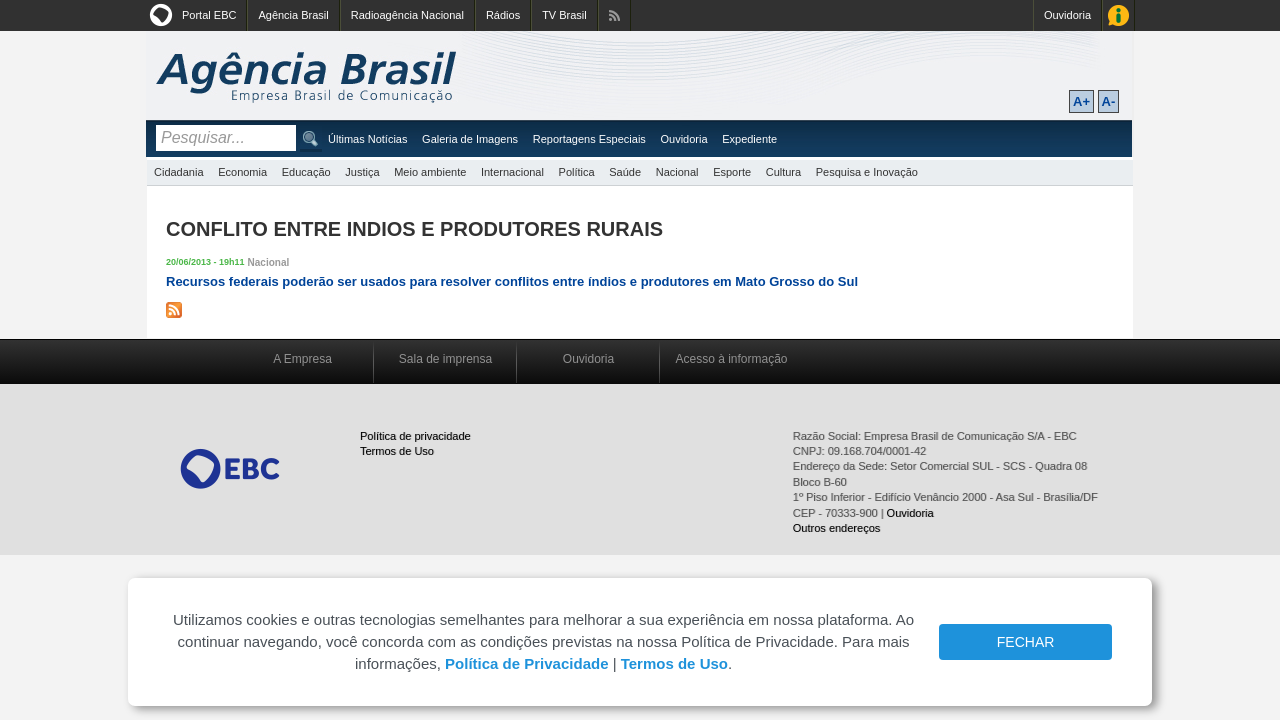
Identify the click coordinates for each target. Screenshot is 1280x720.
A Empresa (302, 359)
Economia (242, 172)
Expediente (749, 139)
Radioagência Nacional (407, 15)
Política (577, 172)
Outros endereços (836, 528)
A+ (1081, 101)
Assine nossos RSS (614, 15)
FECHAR (1026, 642)
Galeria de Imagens (470, 139)
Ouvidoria (1067, 15)
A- (1109, 101)
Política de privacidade (415, 436)
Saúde (625, 172)
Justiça (362, 172)
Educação (306, 172)
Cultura (783, 172)
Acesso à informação (731, 359)
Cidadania (179, 172)
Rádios (503, 15)
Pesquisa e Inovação (867, 172)
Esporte (732, 172)
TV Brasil (564, 15)
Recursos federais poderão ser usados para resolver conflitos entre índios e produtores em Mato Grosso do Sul (512, 281)
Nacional (677, 172)
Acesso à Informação (1118, 15)
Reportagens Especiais (589, 139)
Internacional (512, 172)
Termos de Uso (397, 451)
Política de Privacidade (526, 663)
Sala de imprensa (445, 359)
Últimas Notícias (367, 139)
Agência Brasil (293, 15)
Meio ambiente (430, 172)
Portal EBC (209, 15)
